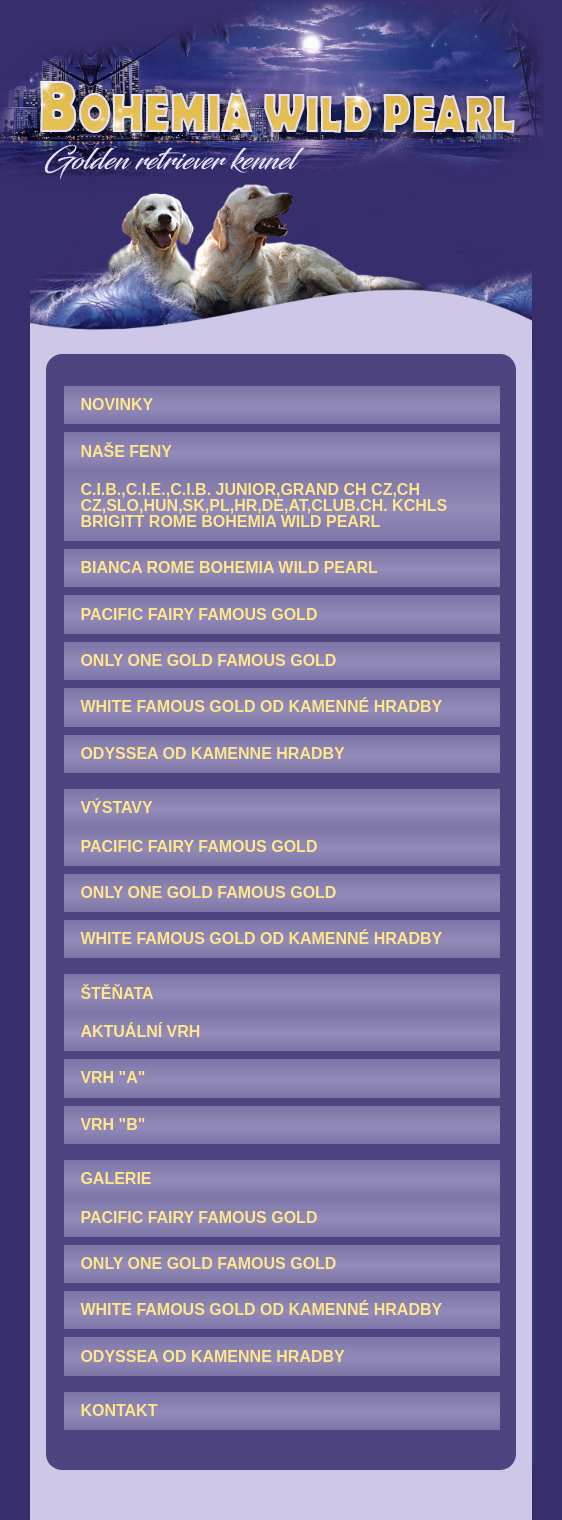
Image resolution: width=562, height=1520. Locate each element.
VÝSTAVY (116, 807)
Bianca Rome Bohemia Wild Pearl (228, 567)
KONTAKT (118, 1410)
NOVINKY (116, 404)
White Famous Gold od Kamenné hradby (261, 706)
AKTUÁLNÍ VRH (140, 1031)
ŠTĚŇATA (116, 993)
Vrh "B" (112, 1124)
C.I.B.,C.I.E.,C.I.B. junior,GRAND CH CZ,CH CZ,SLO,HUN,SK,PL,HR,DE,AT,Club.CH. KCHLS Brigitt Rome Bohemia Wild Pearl (263, 505)
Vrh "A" (112, 1077)
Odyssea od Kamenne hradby (212, 753)
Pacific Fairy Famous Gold (198, 614)
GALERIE (115, 1178)
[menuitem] (282, 405)
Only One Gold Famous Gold (208, 660)
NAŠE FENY (126, 451)
